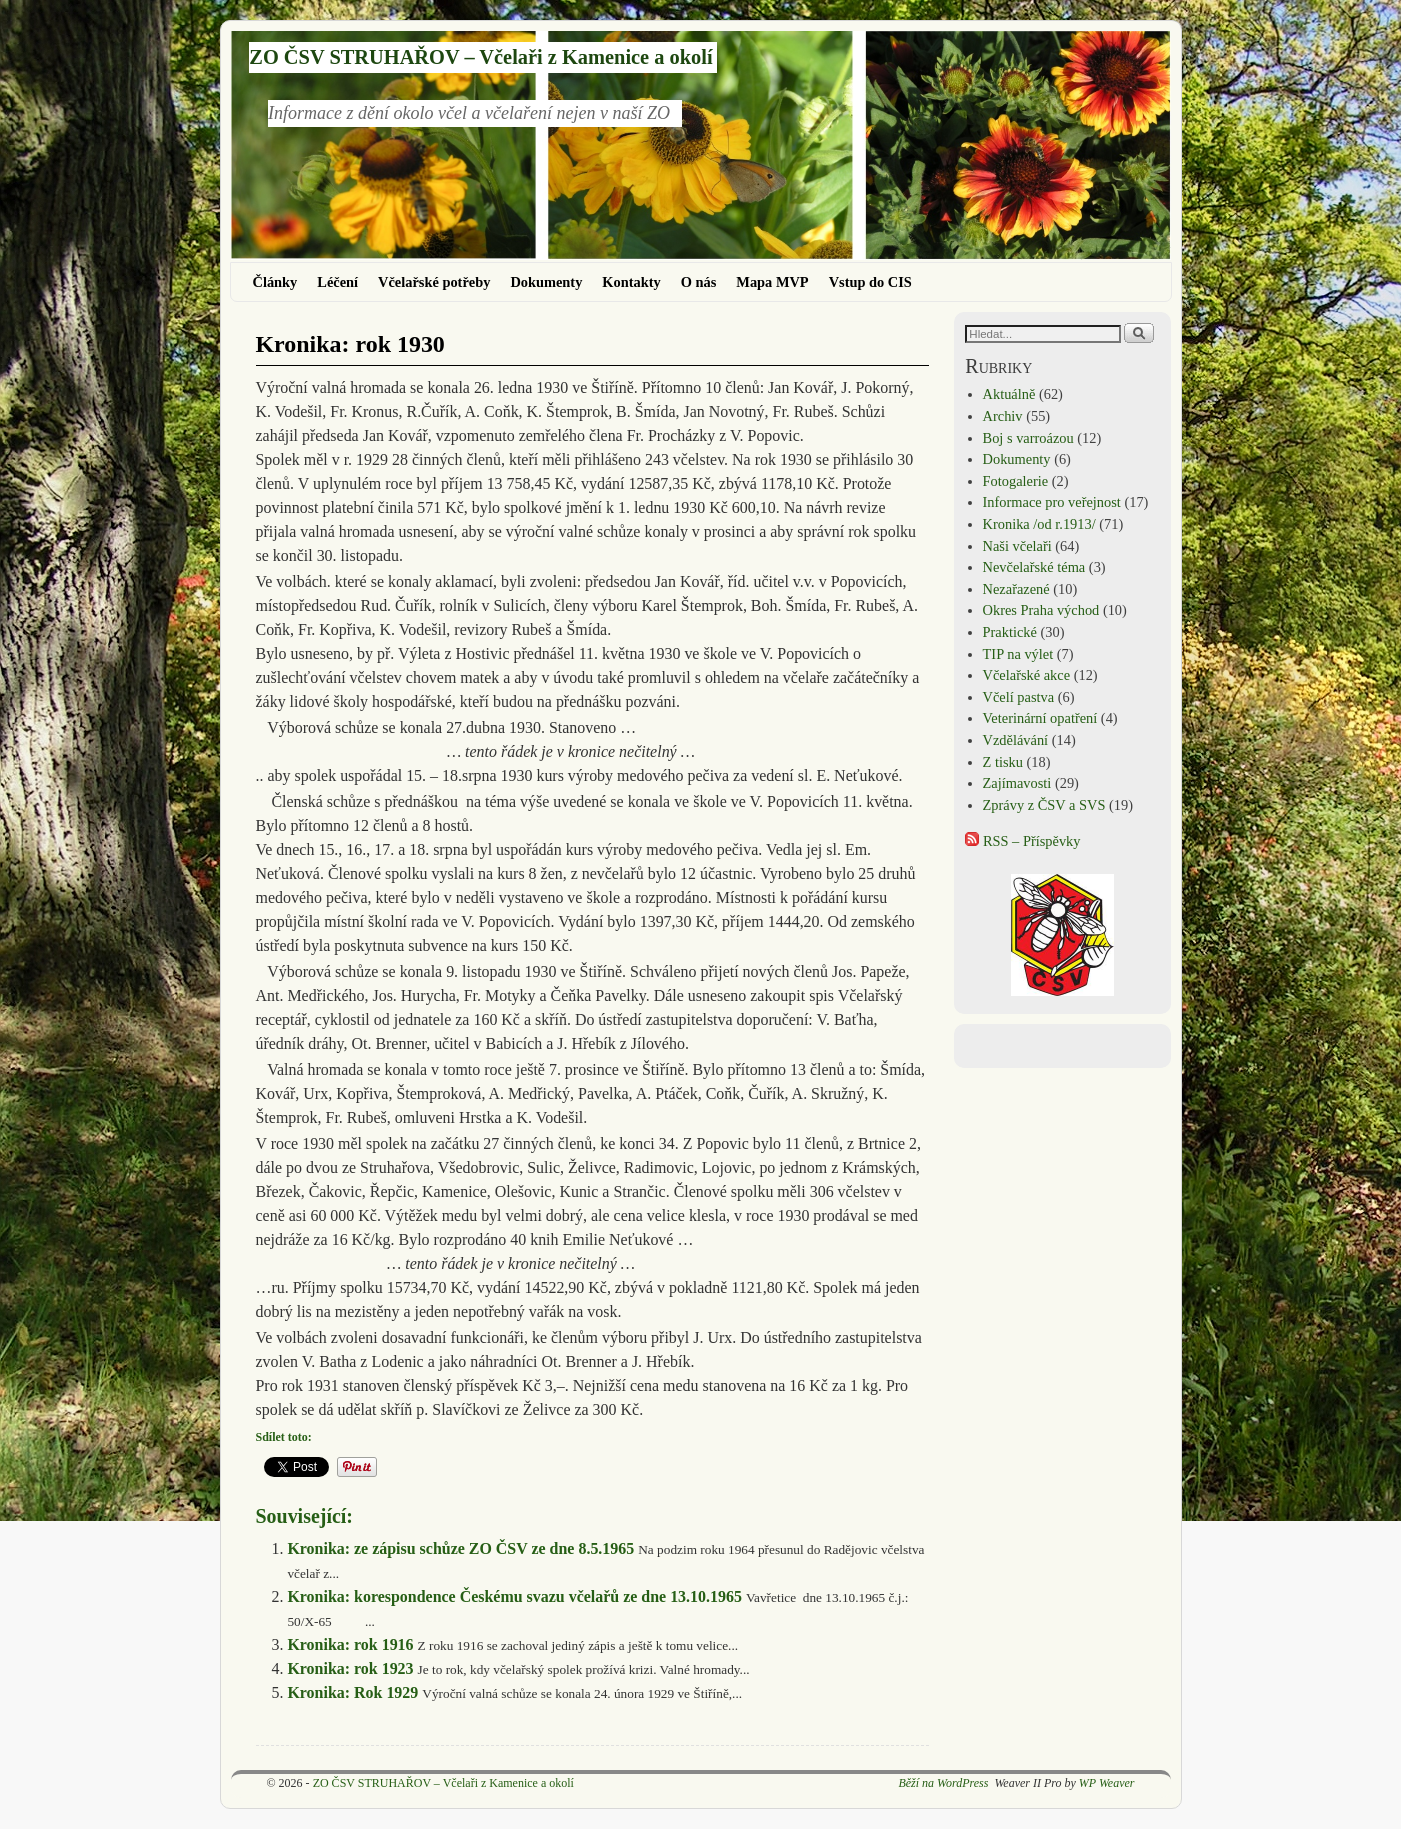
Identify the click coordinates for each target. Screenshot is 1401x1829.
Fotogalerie (1016, 481)
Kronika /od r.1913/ (1039, 524)
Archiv (1003, 416)
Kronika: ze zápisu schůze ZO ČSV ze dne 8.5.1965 (460, 1548)
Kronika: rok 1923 (350, 1668)
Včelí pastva (1019, 697)
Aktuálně (1009, 394)
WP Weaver (1107, 1783)
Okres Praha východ (1041, 610)
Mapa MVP (772, 282)
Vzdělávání (1016, 740)
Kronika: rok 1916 (350, 1644)
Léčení (337, 282)
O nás (699, 282)
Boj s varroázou (1028, 438)
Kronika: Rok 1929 (352, 1692)
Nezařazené (1016, 589)
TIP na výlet (1018, 654)
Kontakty (631, 282)
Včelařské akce (1026, 675)
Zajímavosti (1017, 783)
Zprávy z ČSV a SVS (1044, 805)
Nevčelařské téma (1034, 567)
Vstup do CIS (870, 282)
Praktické (1010, 632)
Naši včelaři (1017, 546)
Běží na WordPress (943, 1783)
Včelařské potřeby (434, 282)
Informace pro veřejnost (1052, 502)
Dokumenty (546, 282)
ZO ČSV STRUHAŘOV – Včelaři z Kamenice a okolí (480, 57)
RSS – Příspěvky (1022, 841)
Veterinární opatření (1040, 718)
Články (275, 282)
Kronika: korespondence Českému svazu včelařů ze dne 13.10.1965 (514, 1596)
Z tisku (1003, 762)
